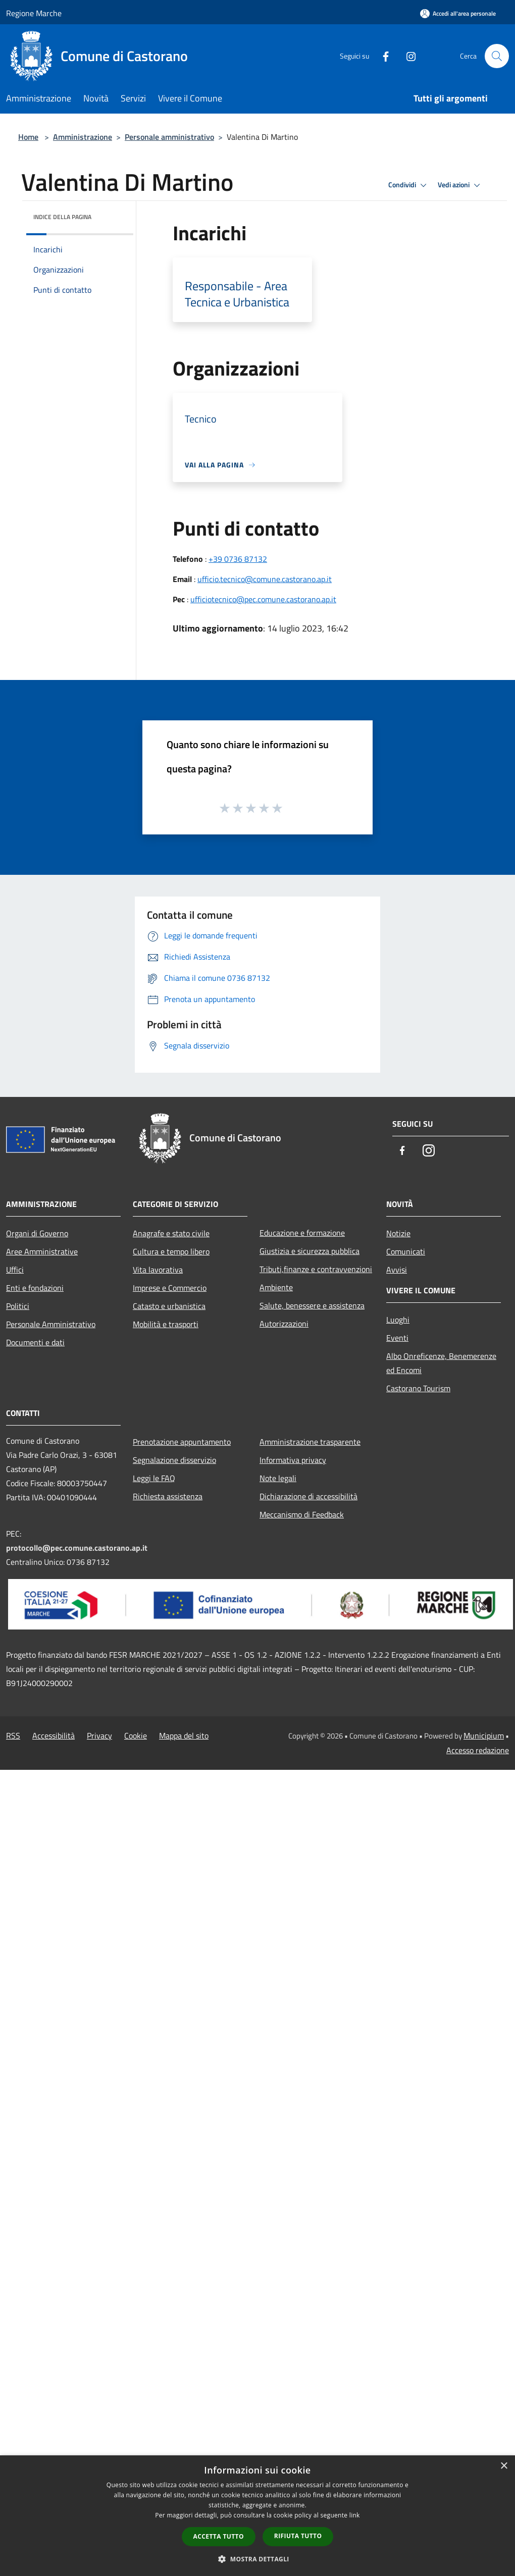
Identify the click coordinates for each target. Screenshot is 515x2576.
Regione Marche (34, 13)
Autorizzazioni (284, 1324)
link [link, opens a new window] (354, 2515)
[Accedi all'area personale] (458, 13)
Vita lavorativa (158, 1270)
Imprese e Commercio (170, 1288)
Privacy (99, 1735)
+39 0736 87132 (238, 559)
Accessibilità (53, 1735)
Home (28, 137)
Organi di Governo (37, 1233)
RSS (13, 1735)
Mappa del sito (184, 1735)
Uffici (15, 1270)
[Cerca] (497, 56)
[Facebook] (382, 56)
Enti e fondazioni (35, 1288)
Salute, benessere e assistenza (312, 1305)
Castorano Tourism (418, 1388)
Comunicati (405, 1251)
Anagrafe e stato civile (171, 1233)
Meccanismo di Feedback (302, 1514)
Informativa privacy (293, 1460)
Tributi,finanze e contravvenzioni (316, 1269)
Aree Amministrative (42, 1251)
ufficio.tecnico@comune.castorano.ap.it (264, 579)
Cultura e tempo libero (171, 1251)
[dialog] (257, 2515)
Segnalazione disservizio (174, 1460)
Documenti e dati (35, 1342)
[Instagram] (407, 56)
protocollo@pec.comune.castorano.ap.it (76, 1548)
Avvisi (396, 1270)
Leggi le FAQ (154, 1478)
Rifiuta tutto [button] (298, 2536)
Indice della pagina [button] (62, 217)
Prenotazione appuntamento (182, 1442)
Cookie (135, 1735)
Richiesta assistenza (167, 1496)
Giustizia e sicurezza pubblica (309, 1251)
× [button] (503, 2466)
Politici (17, 1306)
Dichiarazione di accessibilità (308, 1496)
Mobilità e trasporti (165, 1324)
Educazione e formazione (302, 1233)
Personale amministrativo (169, 137)
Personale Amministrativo (50, 1324)
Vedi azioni (460, 185)
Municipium (484, 1735)
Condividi (409, 185)
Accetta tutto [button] (218, 2536)
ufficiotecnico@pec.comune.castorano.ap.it (263, 599)
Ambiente (276, 1287)
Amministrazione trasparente (310, 1442)
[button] (257, 2559)
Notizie (398, 1233)
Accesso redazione (477, 1750)
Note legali (278, 1478)
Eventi (397, 1338)
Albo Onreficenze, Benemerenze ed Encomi (441, 1363)
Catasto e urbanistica (169, 1306)
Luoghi (397, 1319)
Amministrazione (82, 137)
